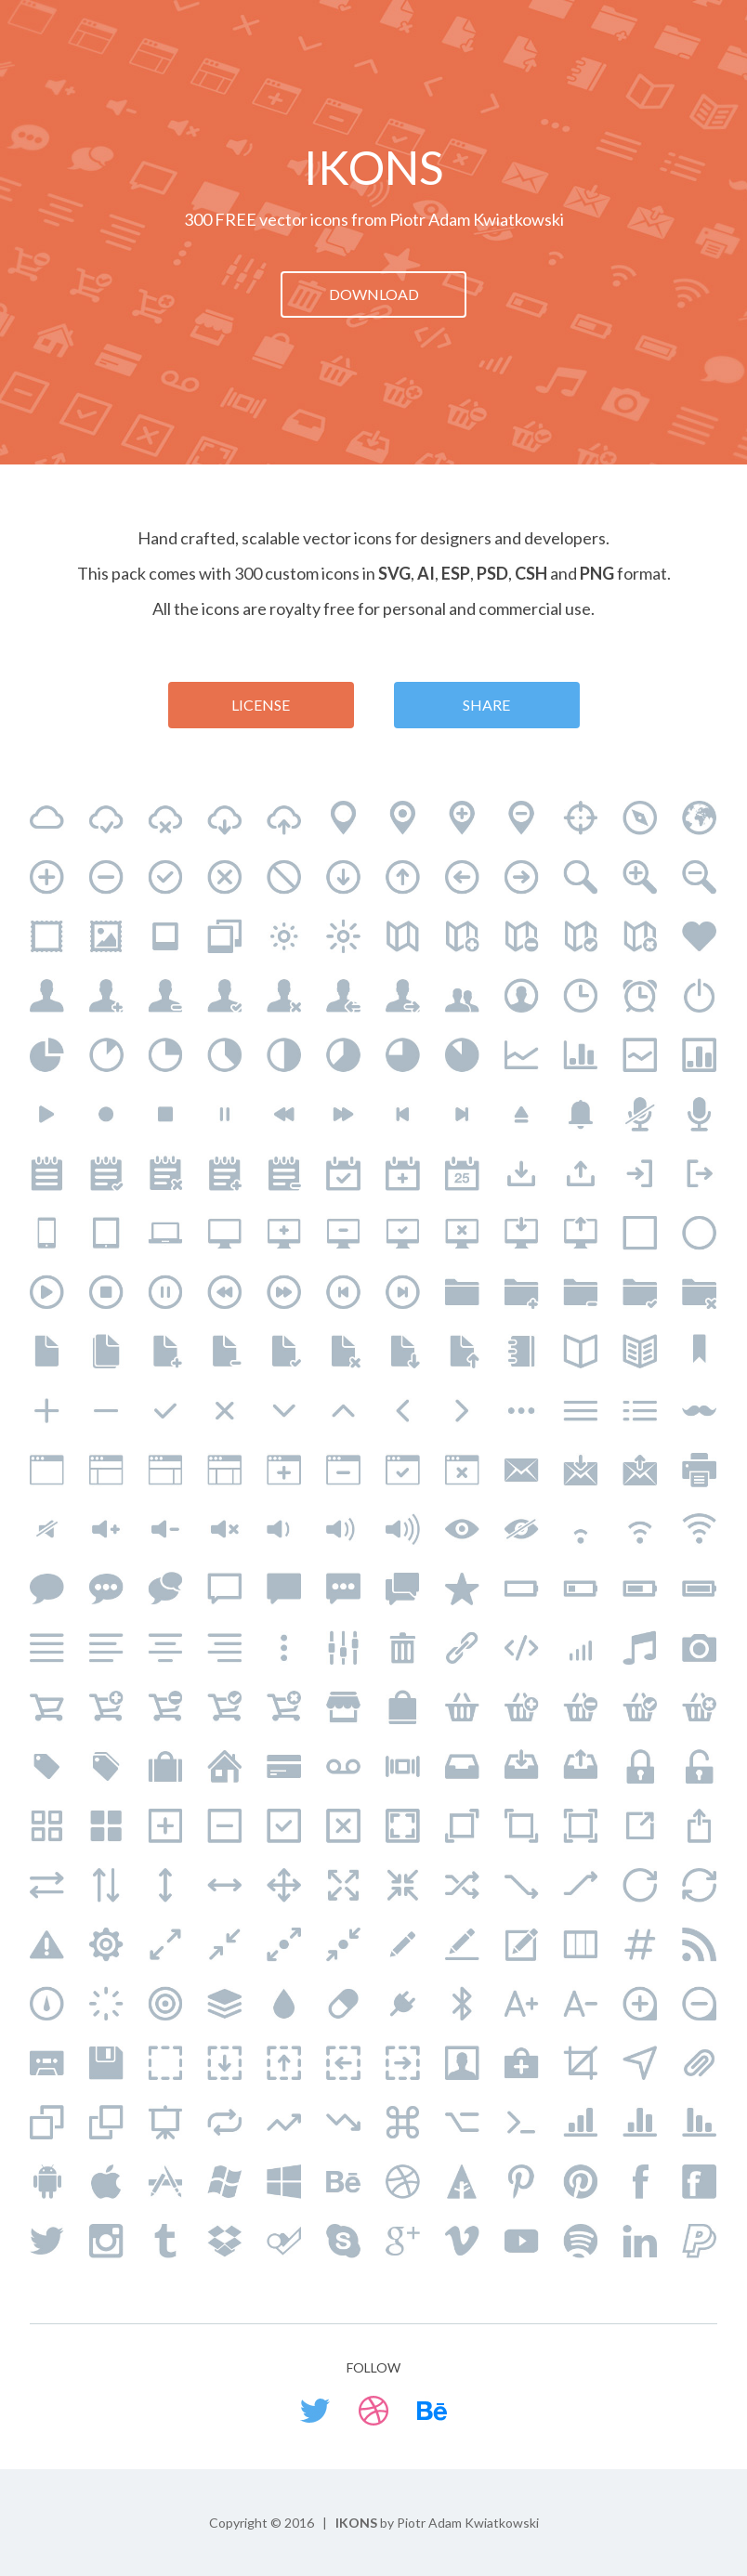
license (260, 704)
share (486, 704)
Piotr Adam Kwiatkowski (476, 219)
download (374, 294)
